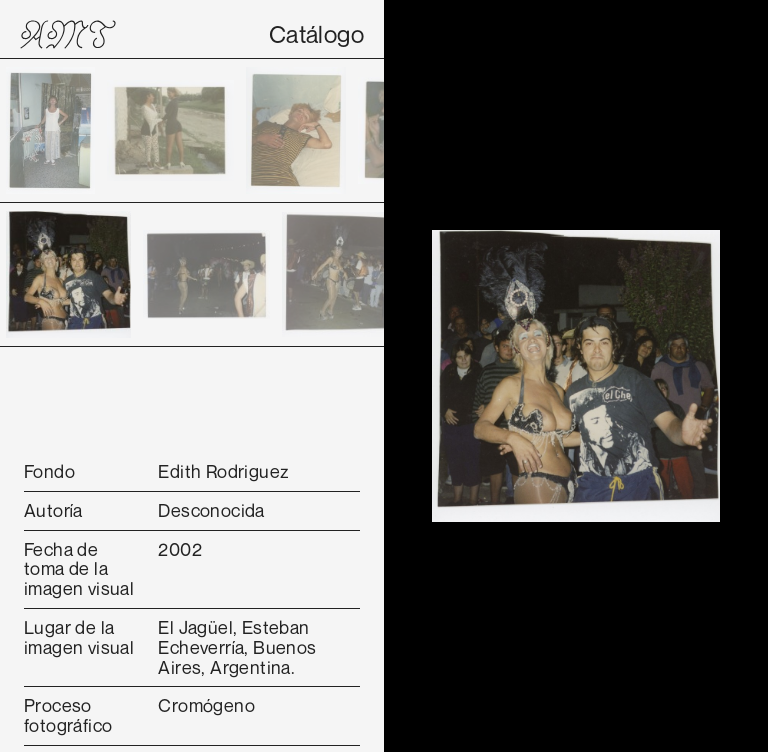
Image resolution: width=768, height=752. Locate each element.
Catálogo (316, 34)
